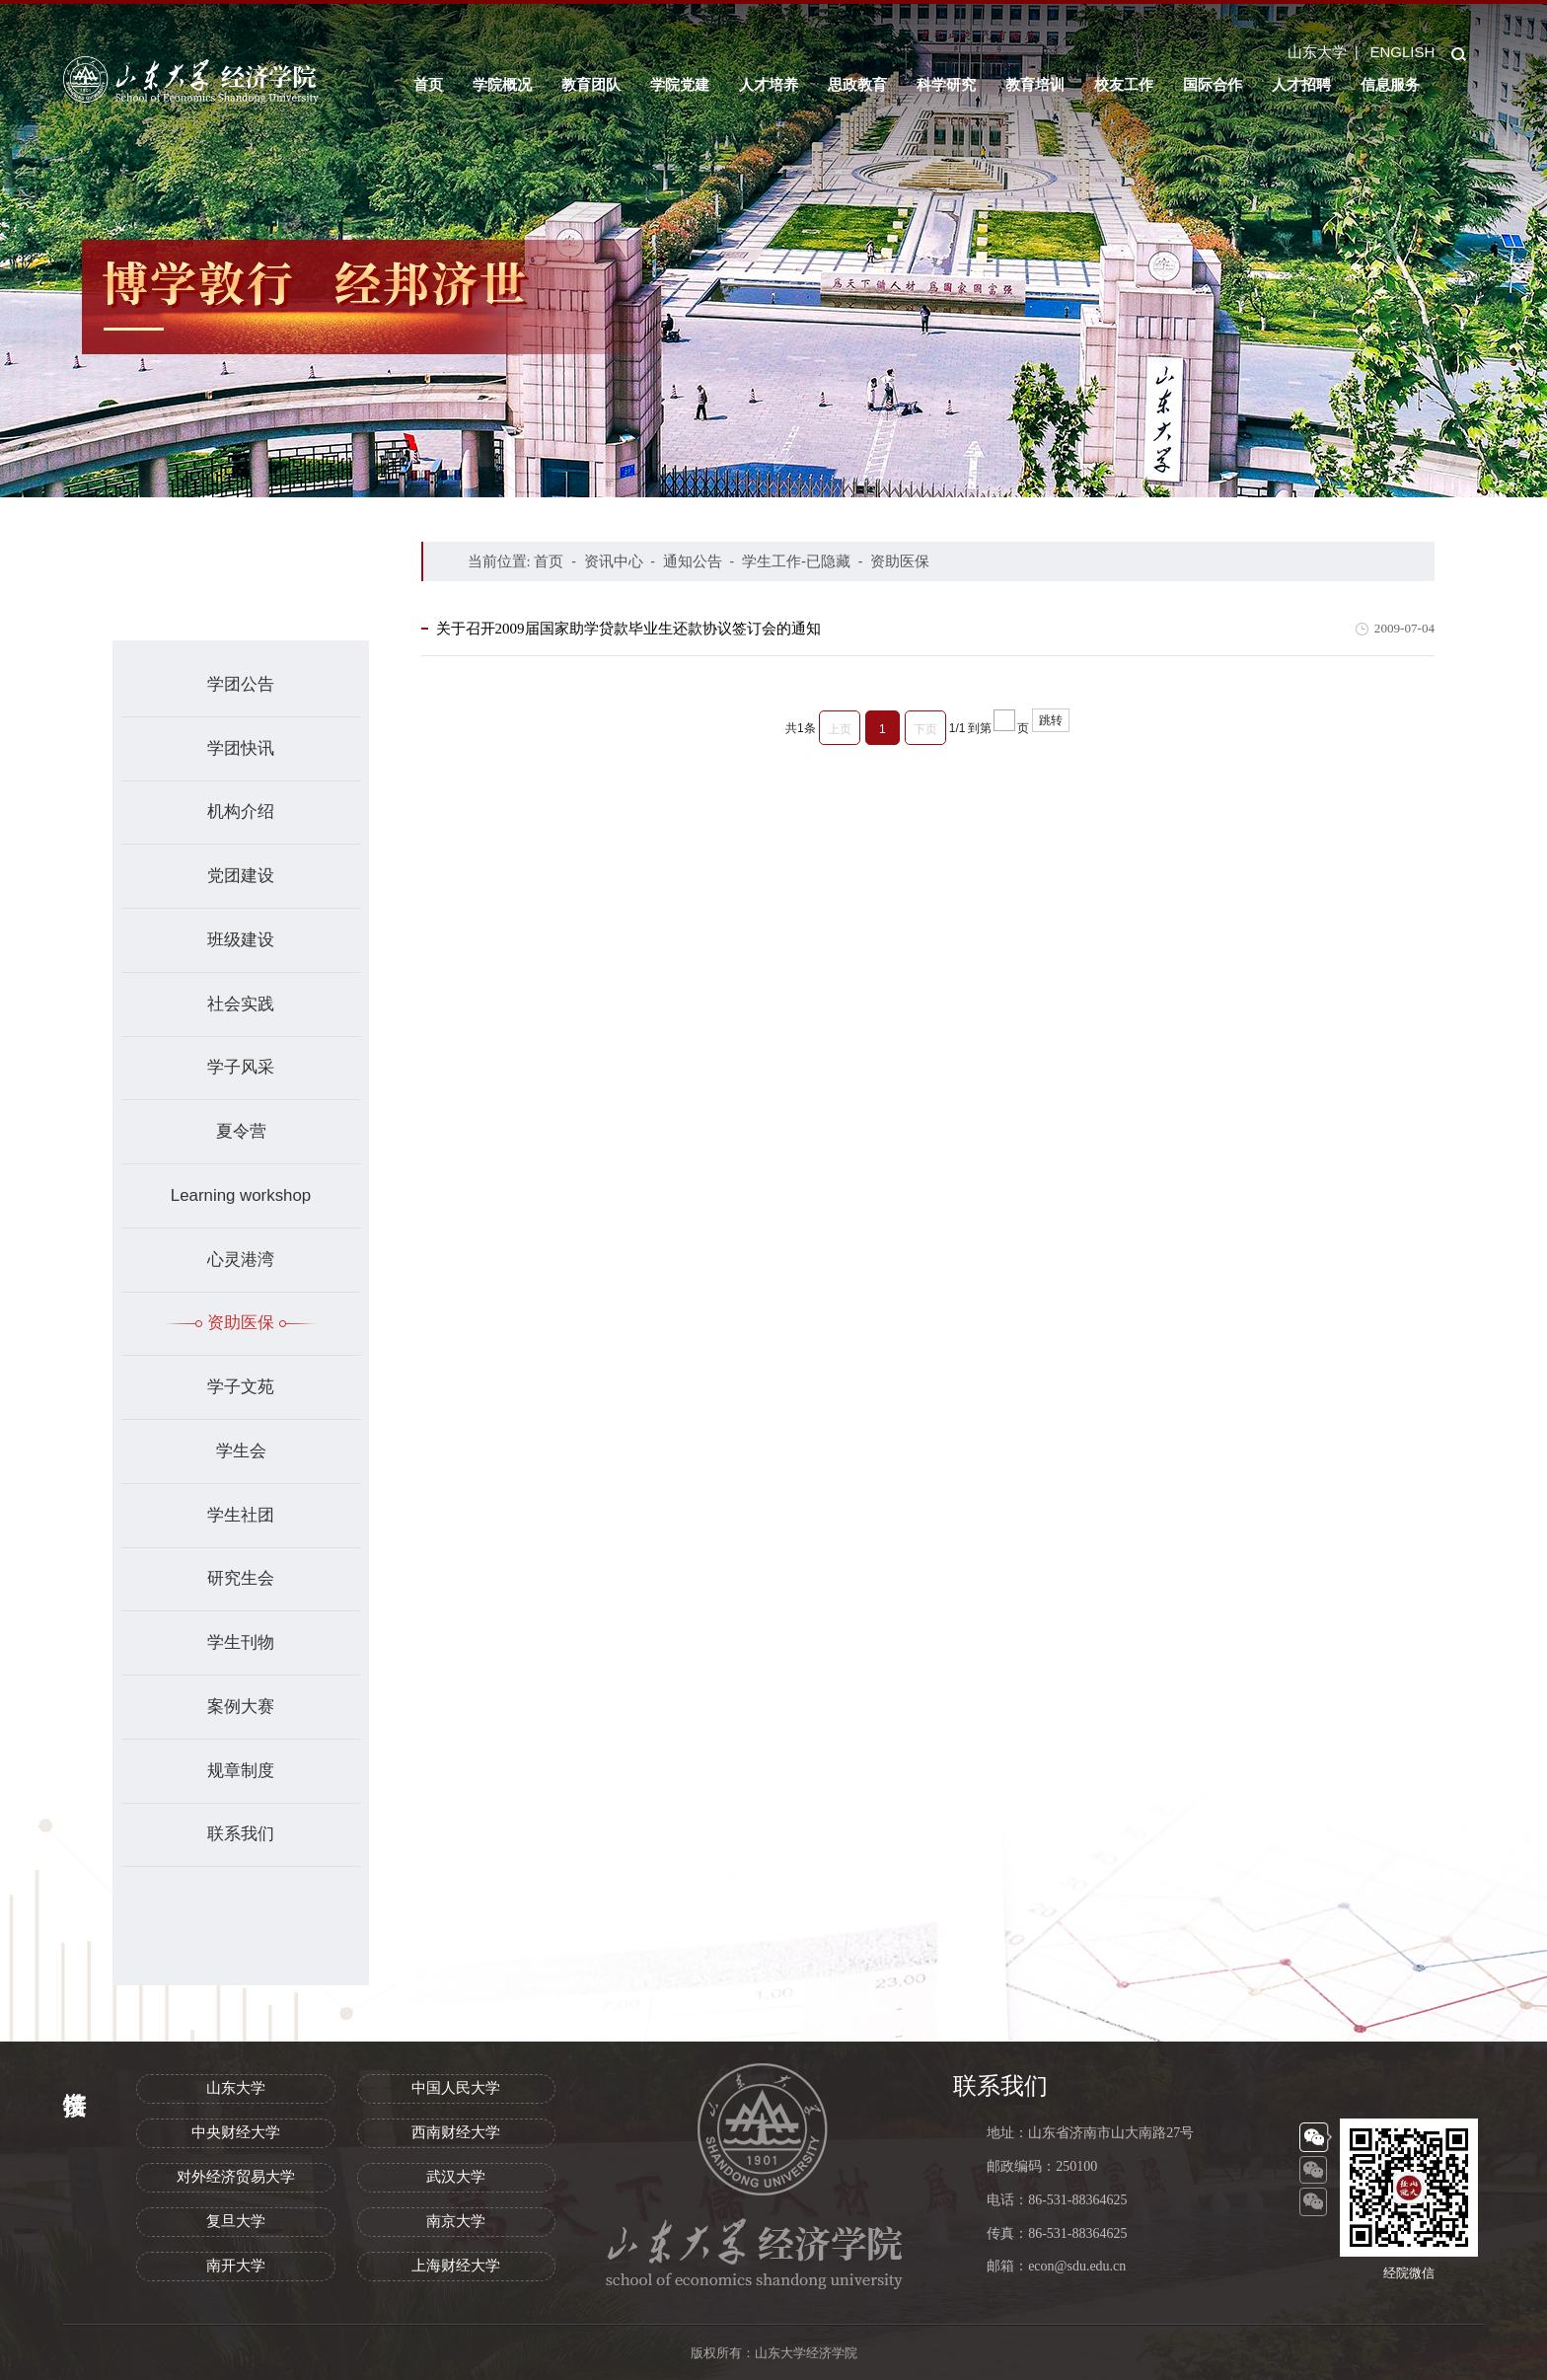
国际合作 (1212, 84)
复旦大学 (235, 2221)
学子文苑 (240, 1386)
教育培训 (1035, 84)
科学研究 (946, 84)
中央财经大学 (235, 2132)
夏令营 (241, 1131)
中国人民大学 (455, 2088)
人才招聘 (1301, 84)
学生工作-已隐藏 (796, 561)
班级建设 (240, 939)
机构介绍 (240, 811)
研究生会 (240, 1578)
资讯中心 (613, 561)
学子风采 (240, 1067)
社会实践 (240, 1004)
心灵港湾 (240, 1259)
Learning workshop (241, 1195)
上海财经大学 (455, 2265)
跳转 (1051, 720)
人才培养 (768, 84)
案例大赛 (240, 1706)
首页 (428, 84)
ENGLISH (1402, 51)
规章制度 (240, 1770)
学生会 (241, 1451)
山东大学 (1317, 51)
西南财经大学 (455, 2132)
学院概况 (502, 84)
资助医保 (241, 1322)
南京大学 (455, 2221)
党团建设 (240, 875)
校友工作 (1123, 84)
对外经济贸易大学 (236, 2177)
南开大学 (235, 2265)
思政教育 (857, 84)
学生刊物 (240, 1642)
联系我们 (240, 1833)
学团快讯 (240, 748)
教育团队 (591, 84)
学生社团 (240, 1515)
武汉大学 (455, 2177)
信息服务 (1390, 84)
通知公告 (692, 561)
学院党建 (679, 84)
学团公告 (240, 684)
